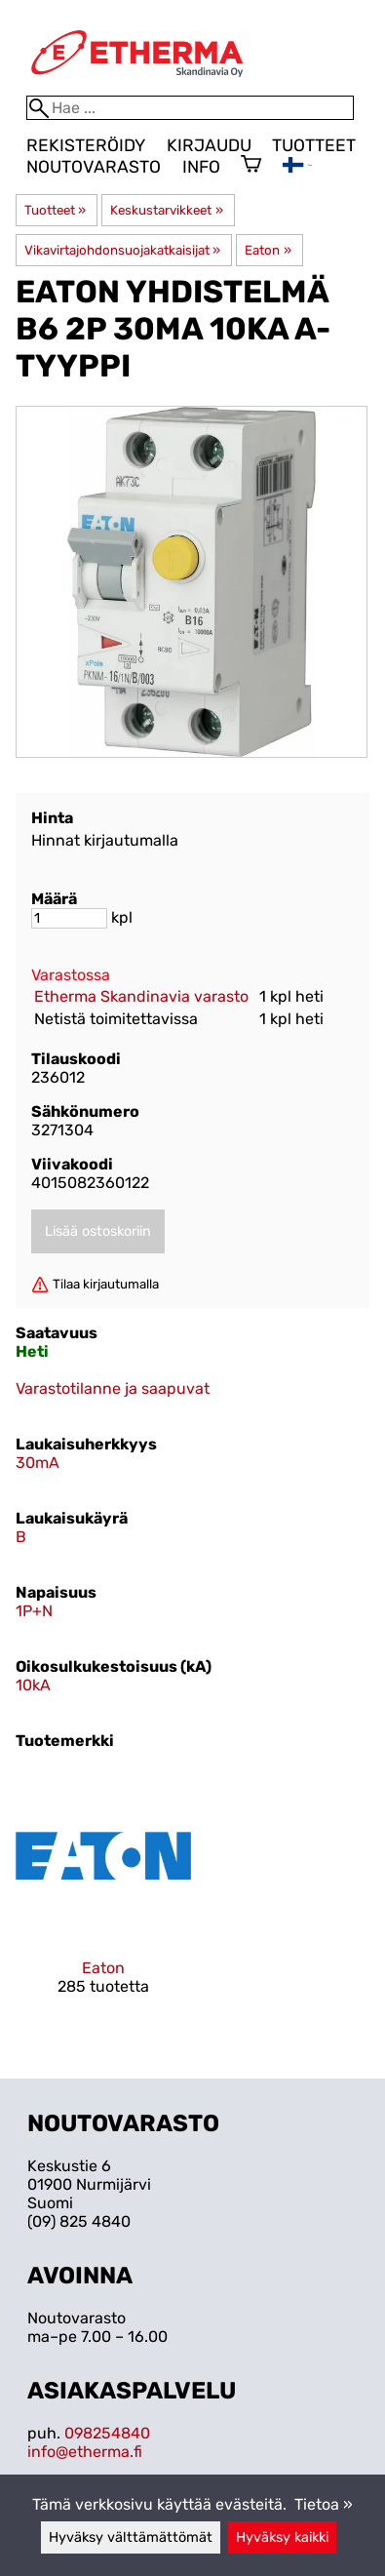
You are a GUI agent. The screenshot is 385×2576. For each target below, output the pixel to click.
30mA (37, 1462)
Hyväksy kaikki (282, 2537)
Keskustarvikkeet (166, 210)
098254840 (107, 2433)
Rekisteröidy (85, 145)
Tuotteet (314, 145)
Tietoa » (323, 2504)
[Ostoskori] (251, 166)
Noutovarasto (93, 167)
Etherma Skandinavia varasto (141, 996)
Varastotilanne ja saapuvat (113, 1388)
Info (201, 167)
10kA (33, 1685)
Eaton (267, 250)
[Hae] (190, 108)
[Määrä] (69, 918)
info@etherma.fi (84, 2451)
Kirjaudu (209, 145)
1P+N (34, 1611)
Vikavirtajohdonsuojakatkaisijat (122, 250)
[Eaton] (103, 1899)
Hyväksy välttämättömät (130, 2537)
